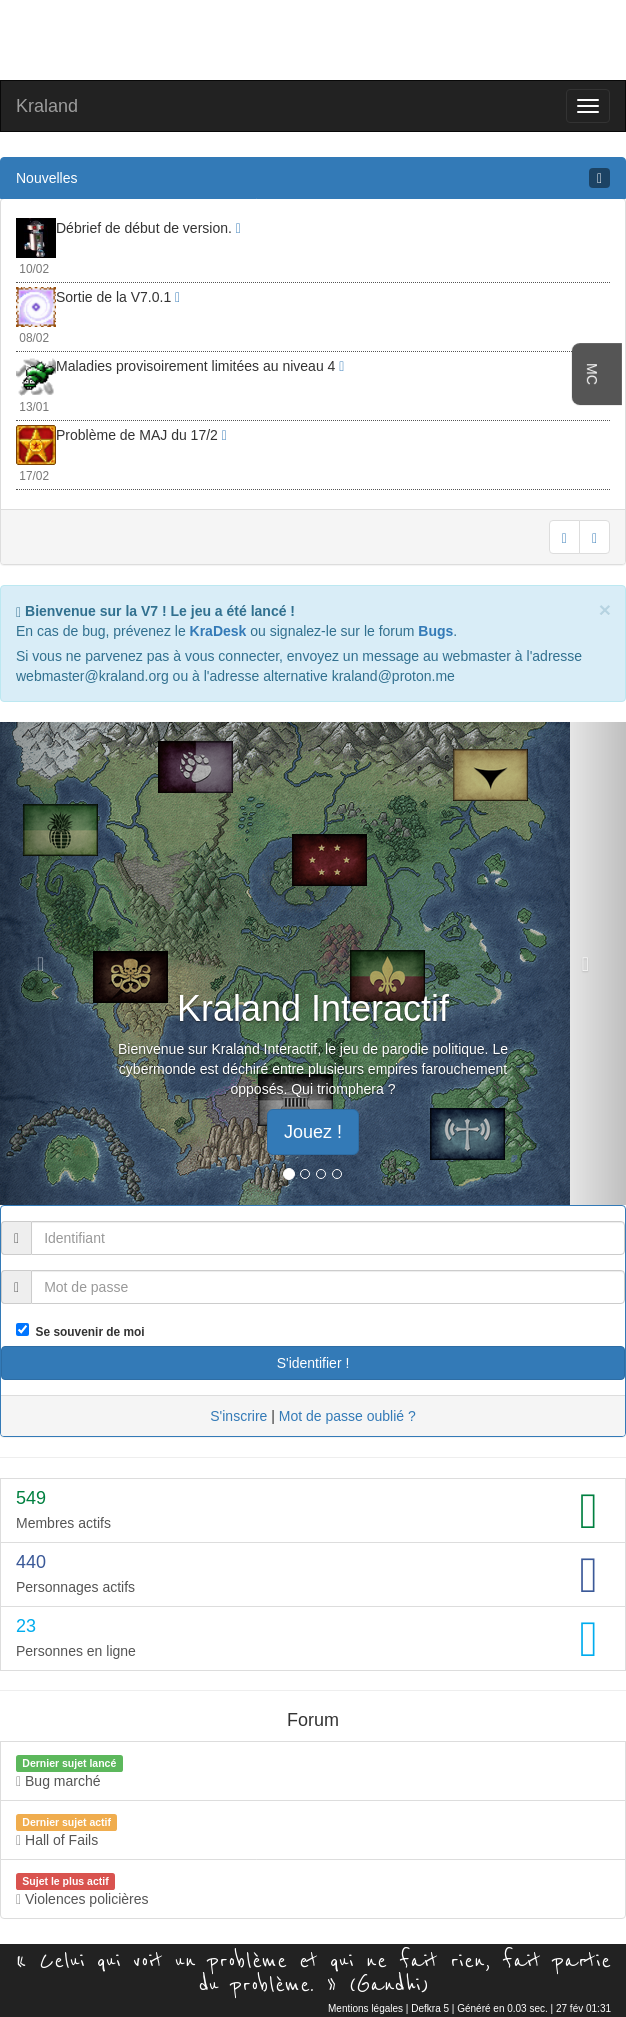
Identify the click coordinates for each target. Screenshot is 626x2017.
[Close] (605, 609)
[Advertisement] (313, 38)
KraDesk (218, 631)
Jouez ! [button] (313, 1132)
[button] (47, 963)
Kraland (47, 106)
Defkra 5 (430, 2008)
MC (592, 374)
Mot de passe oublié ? (347, 1416)
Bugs (435, 631)
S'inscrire (238, 1416)
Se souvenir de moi (87, 1332)
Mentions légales (365, 2008)
